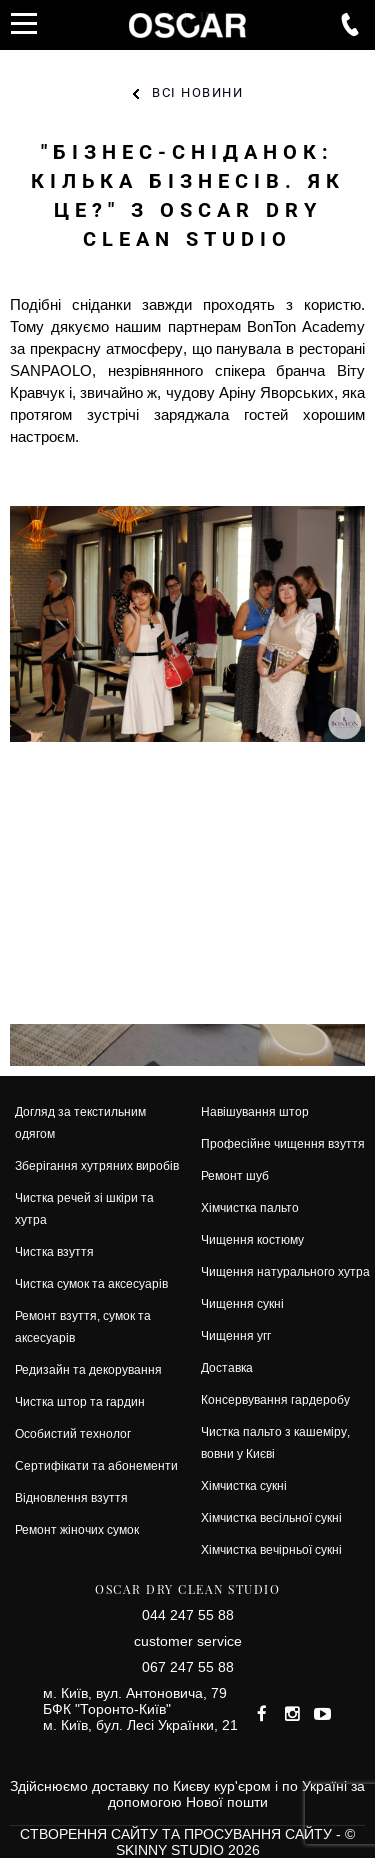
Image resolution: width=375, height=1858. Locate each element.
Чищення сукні (242, 1303)
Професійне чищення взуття (283, 1143)
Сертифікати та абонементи (96, 1465)
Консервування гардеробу (275, 1399)
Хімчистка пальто (250, 1207)
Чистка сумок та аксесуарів (91, 1283)
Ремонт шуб (235, 1175)
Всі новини (197, 92)
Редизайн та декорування (88, 1369)
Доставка (227, 1367)
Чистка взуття (54, 1251)
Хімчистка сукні (244, 1485)
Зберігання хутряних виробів (97, 1165)
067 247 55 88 (188, 1667)
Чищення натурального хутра (285, 1271)
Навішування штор (255, 1111)
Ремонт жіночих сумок (77, 1529)
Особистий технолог (73, 1433)
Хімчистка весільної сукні (271, 1517)
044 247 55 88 (188, 1615)
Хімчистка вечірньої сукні (271, 1549)
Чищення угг (236, 1335)
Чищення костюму (252, 1239)
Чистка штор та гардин (80, 1401)
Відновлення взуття (71, 1497)
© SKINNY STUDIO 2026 (236, 1842)
